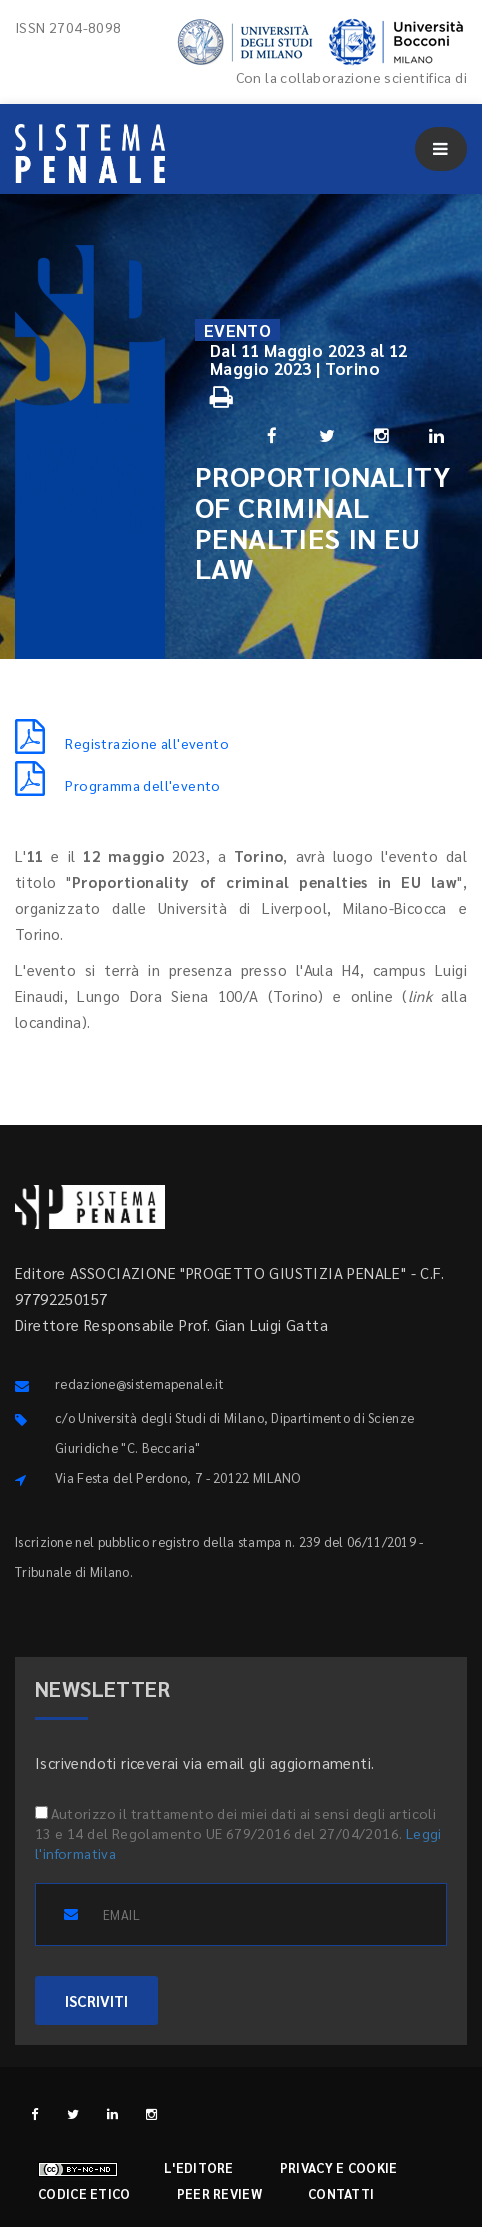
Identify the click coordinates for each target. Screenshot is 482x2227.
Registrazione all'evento (122, 743)
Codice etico (84, 2193)
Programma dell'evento (118, 785)
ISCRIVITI (96, 2000)
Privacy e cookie (339, 2167)
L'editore (199, 2167)
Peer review (219, 2193)
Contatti (341, 2193)
